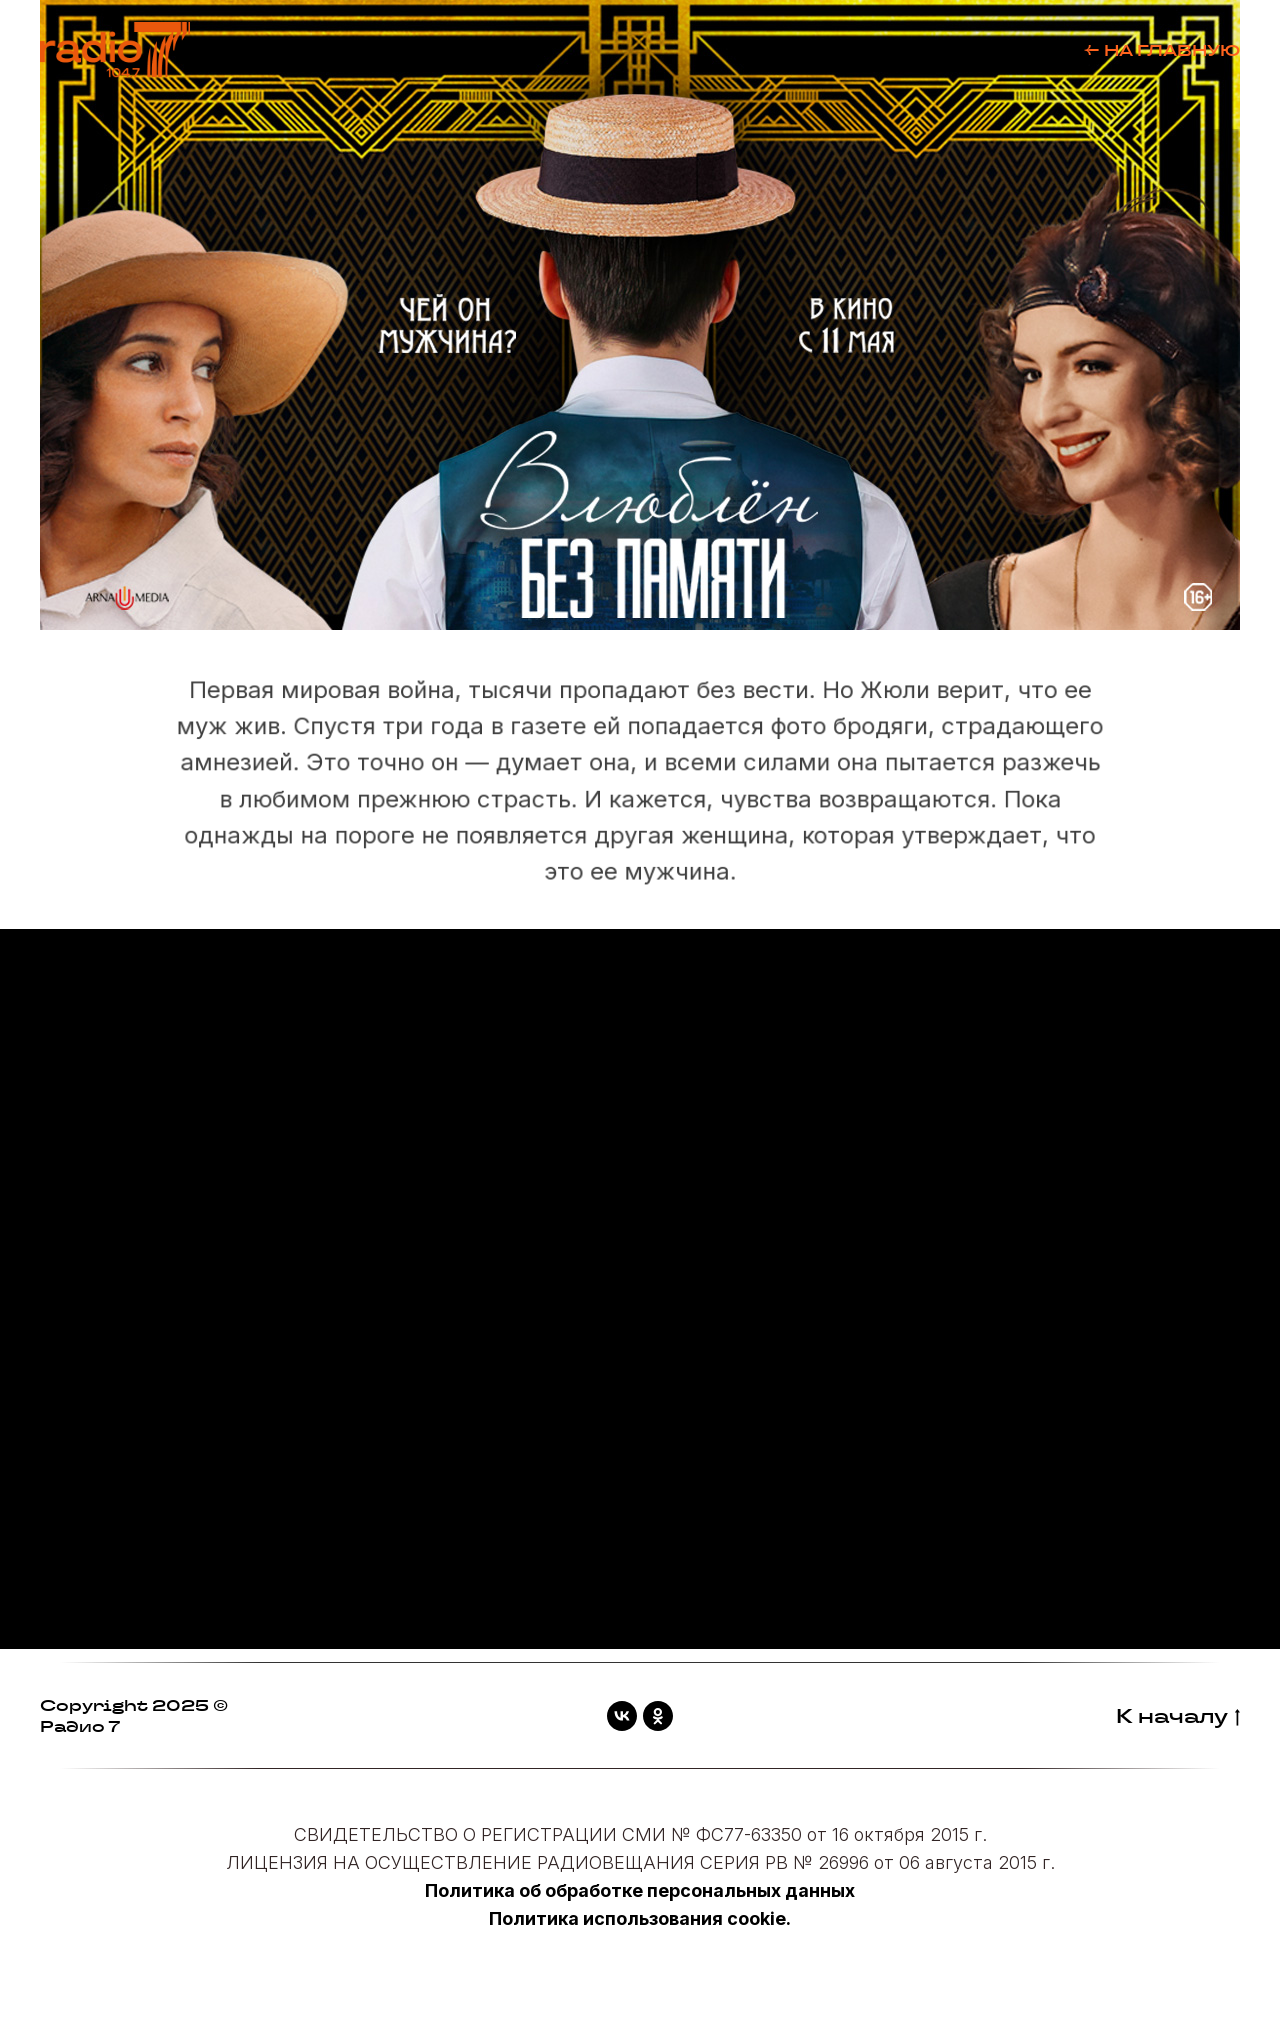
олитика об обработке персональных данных (646, 1890)
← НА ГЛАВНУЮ (1161, 50)
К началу (1178, 1716)
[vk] (622, 1716)
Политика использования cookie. (640, 1918)
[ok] (658, 1716)
